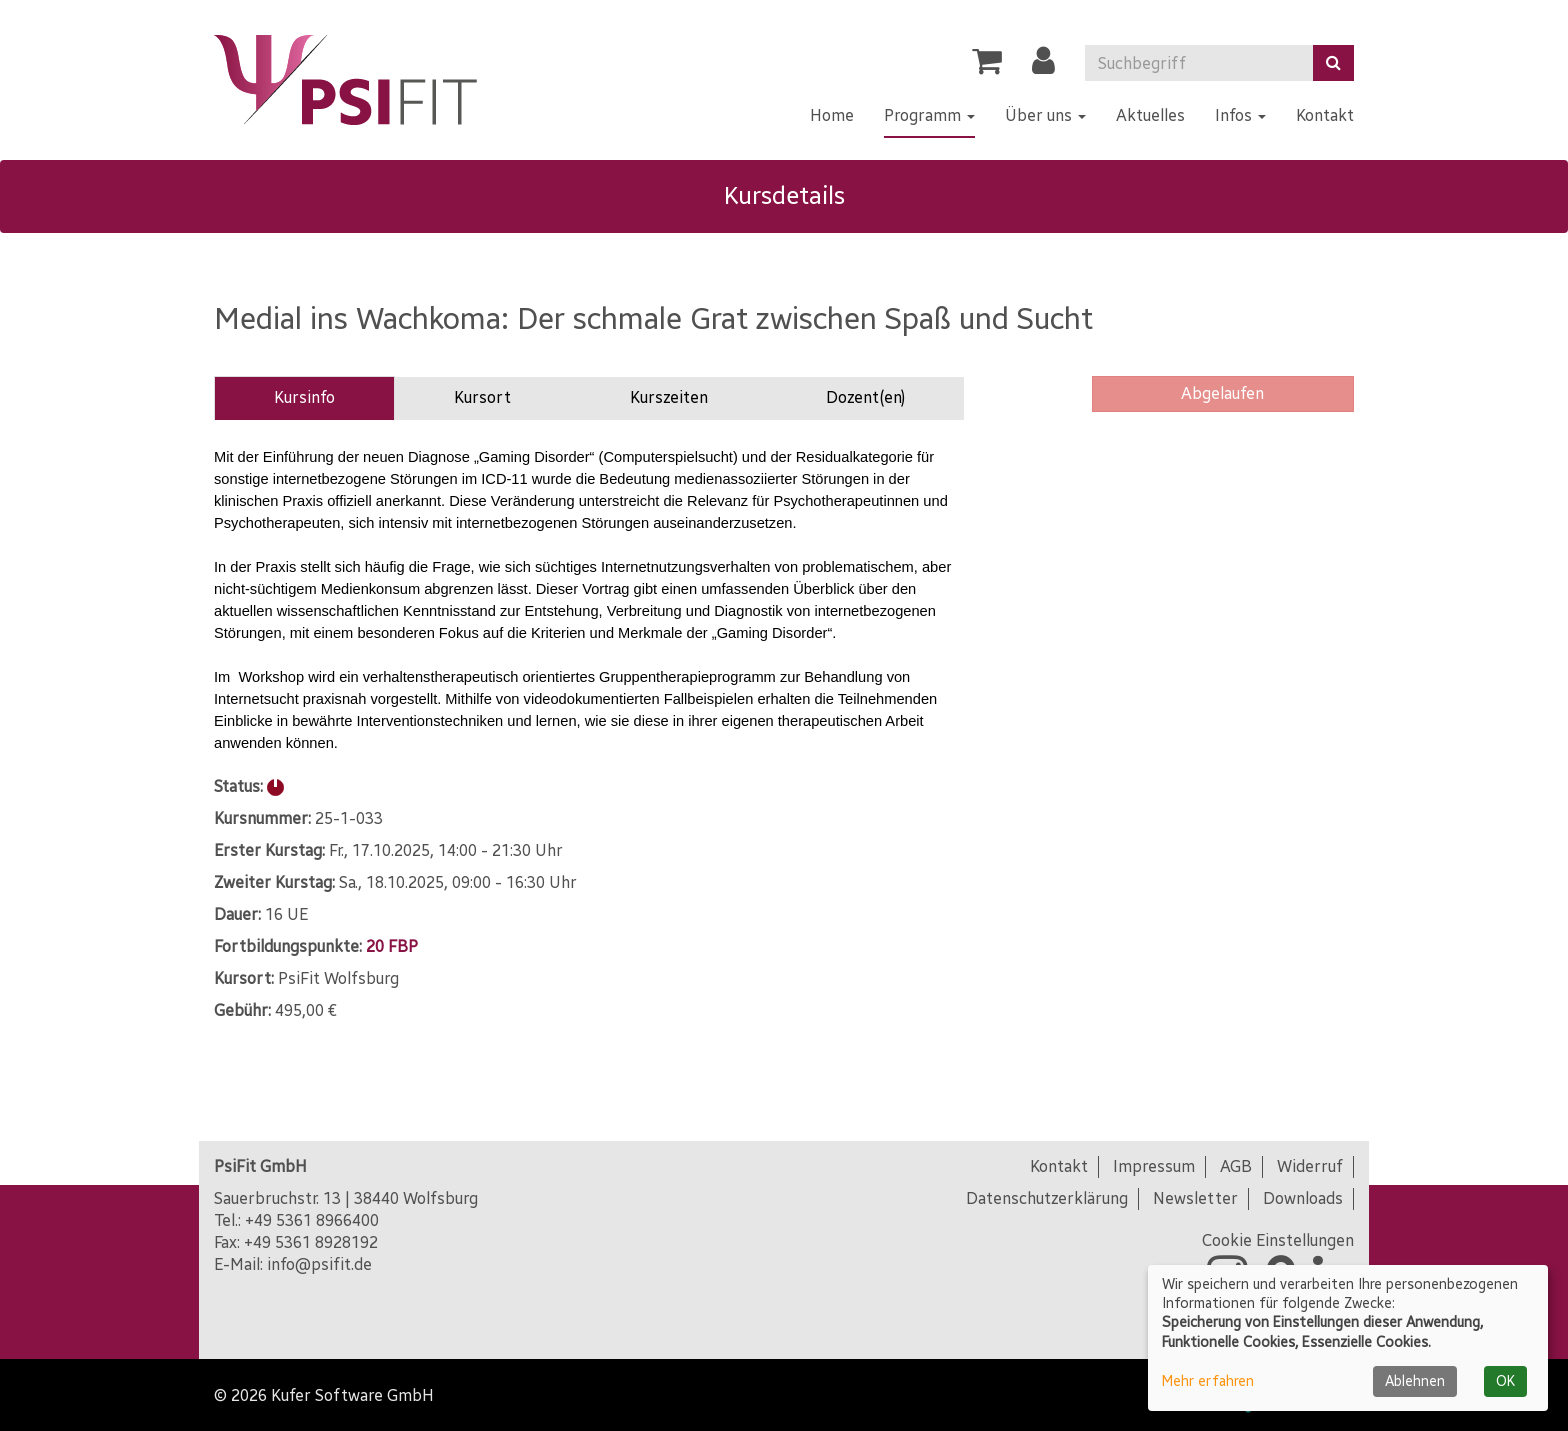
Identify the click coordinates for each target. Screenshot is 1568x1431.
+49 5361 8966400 (312, 1220)
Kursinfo (304, 397)
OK (1505, 1381)
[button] (1043, 66)
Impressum (1154, 1166)
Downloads (1303, 1198)
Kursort (482, 397)
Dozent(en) (865, 397)
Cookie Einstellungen (1278, 1240)
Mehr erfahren (1208, 1381)
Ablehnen (1415, 1381)
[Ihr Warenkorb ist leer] (987, 66)
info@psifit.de (319, 1264)
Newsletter (1195, 1198)
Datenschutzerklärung (1047, 1198)
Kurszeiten (669, 397)
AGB (1236, 1166)
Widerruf (1310, 1166)
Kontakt (1059, 1166)
